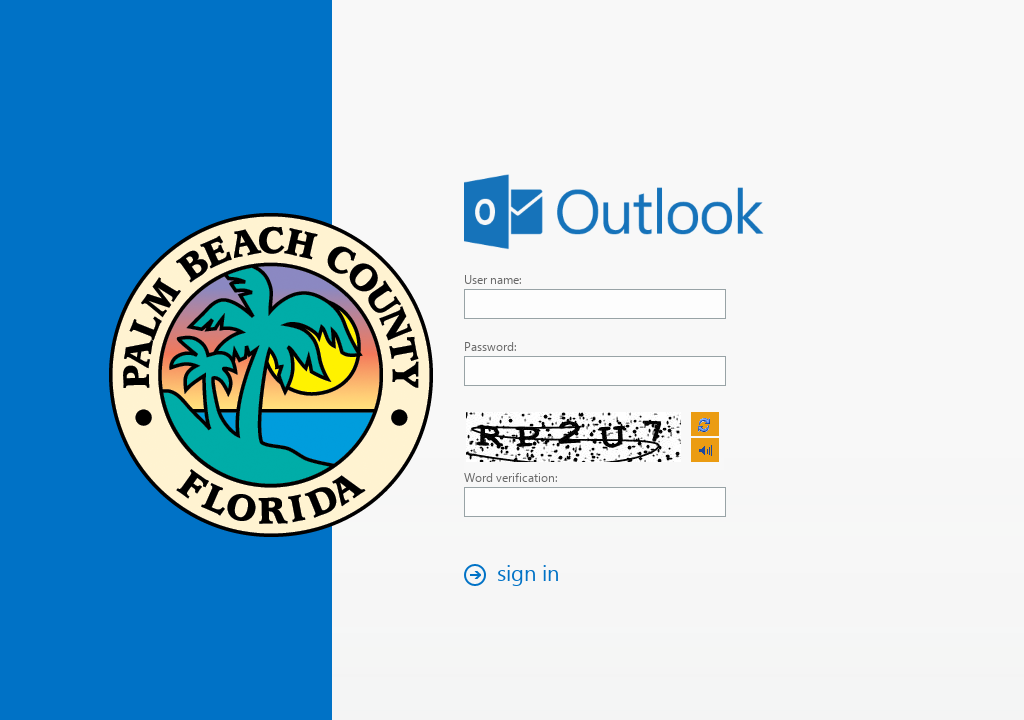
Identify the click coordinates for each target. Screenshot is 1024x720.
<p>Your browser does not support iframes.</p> (594, 438)
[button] (517, 574)
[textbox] (595, 304)
